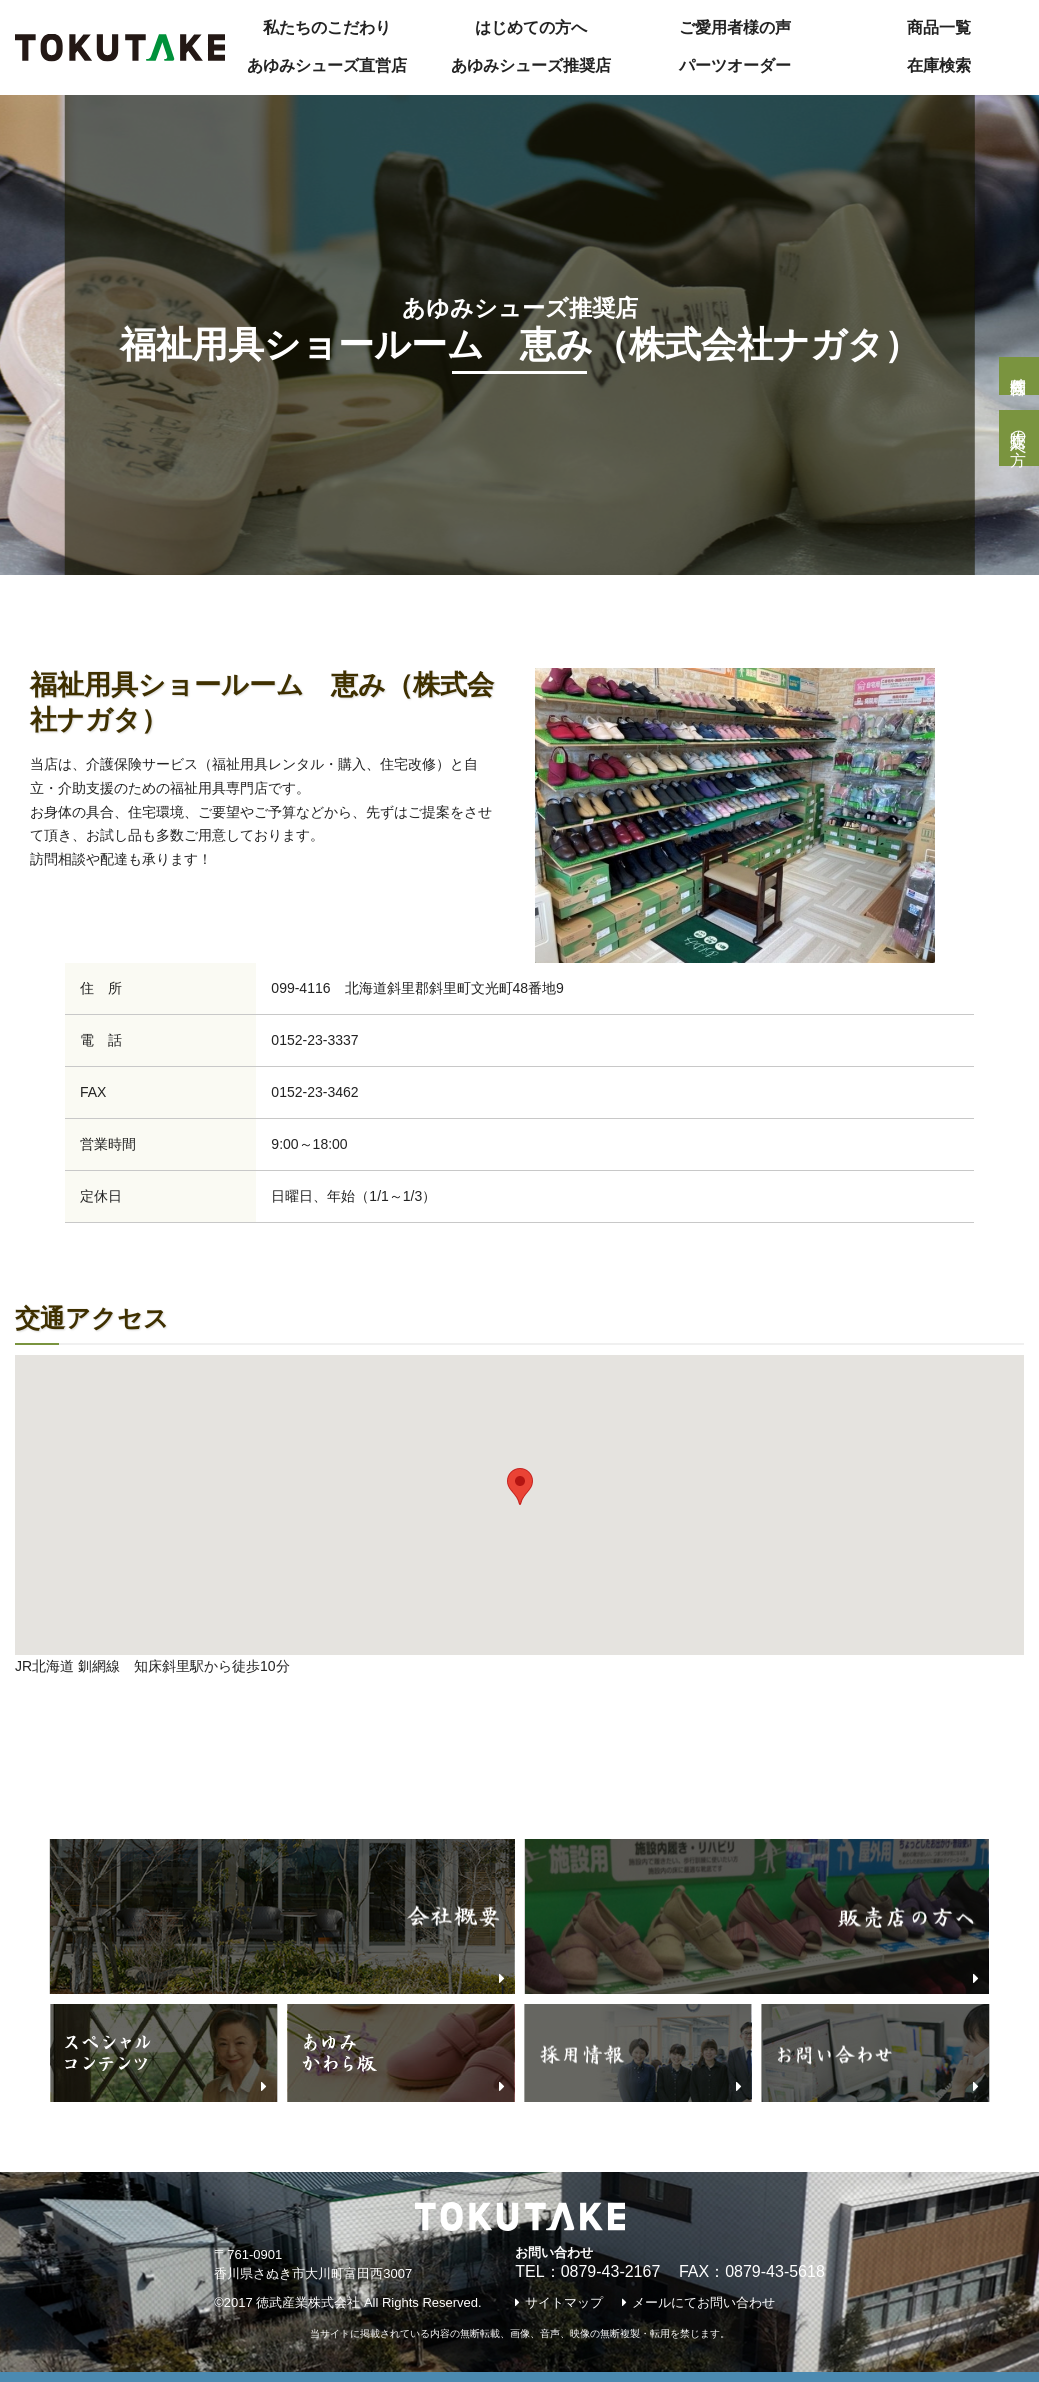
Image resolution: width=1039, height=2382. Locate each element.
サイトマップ (564, 2302)
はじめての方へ (531, 27)
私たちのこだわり (327, 27)
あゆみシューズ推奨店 (531, 65)
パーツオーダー (735, 65)
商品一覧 (939, 27)
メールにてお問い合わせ (703, 2302)
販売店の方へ (1018, 438)
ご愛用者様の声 (735, 27)
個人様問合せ (1018, 376)
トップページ (48, 605)
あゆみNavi (165, 605)
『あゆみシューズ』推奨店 (330, 605)
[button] (520, 1486)
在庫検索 (939, 65)
